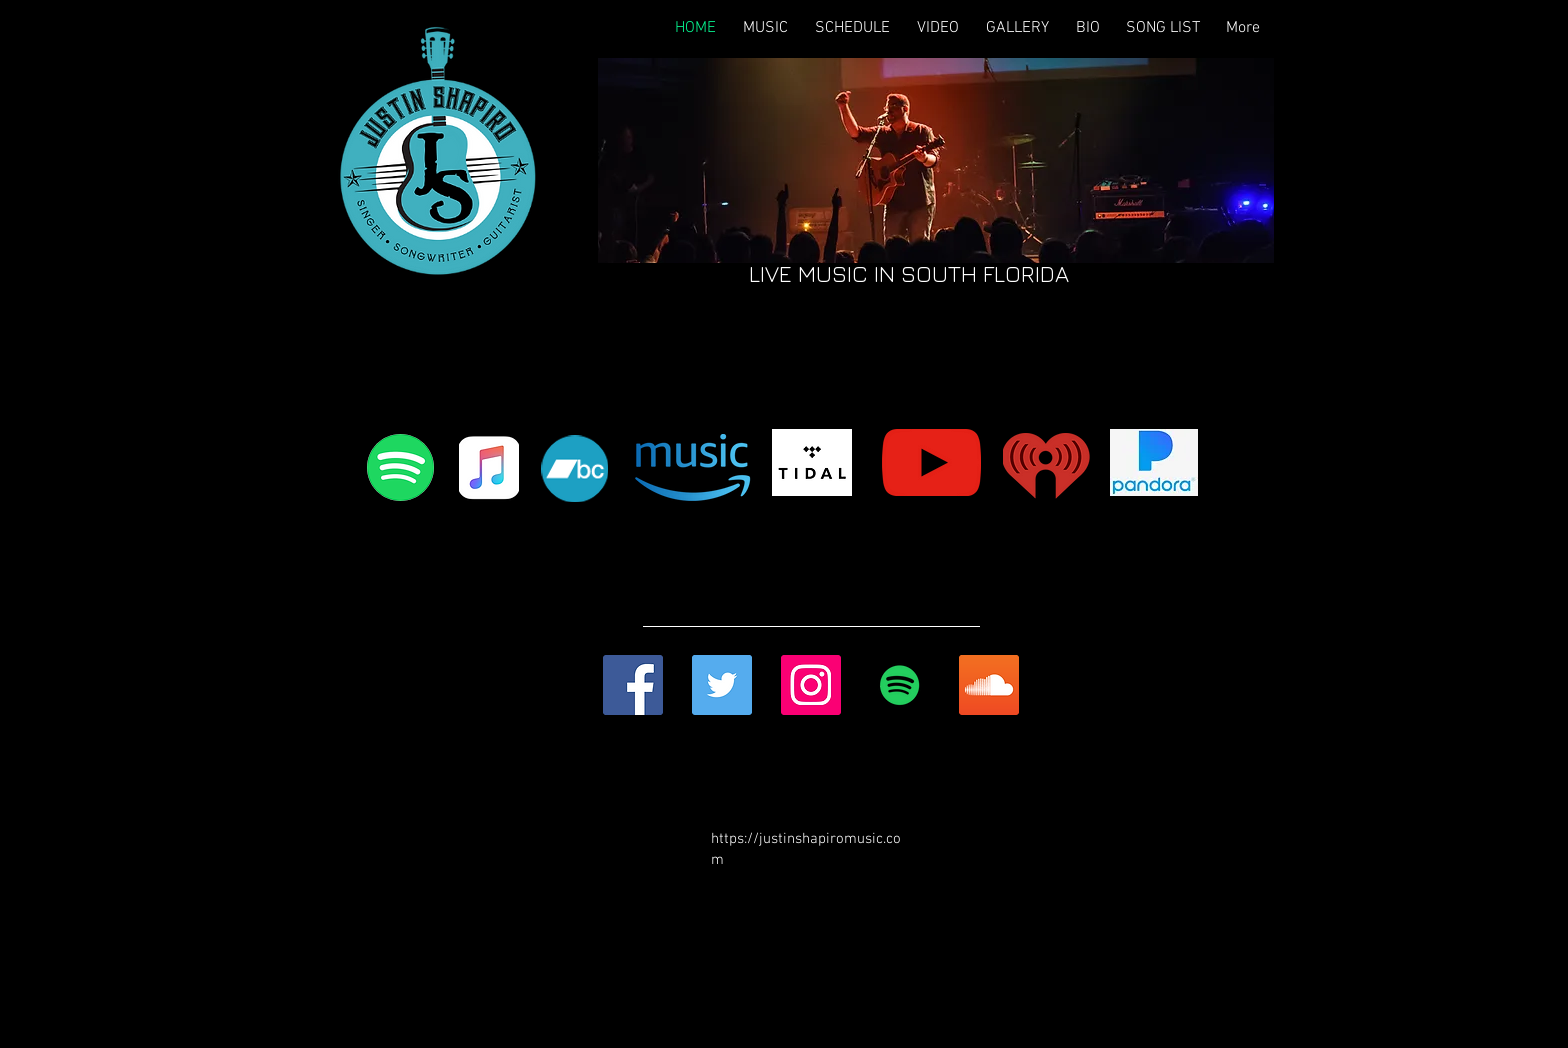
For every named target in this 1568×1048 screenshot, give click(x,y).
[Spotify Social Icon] (900, 685)
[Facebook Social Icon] (633, 685)
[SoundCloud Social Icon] (989, 685)
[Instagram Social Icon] (811, 685)
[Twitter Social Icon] (722, 685)
